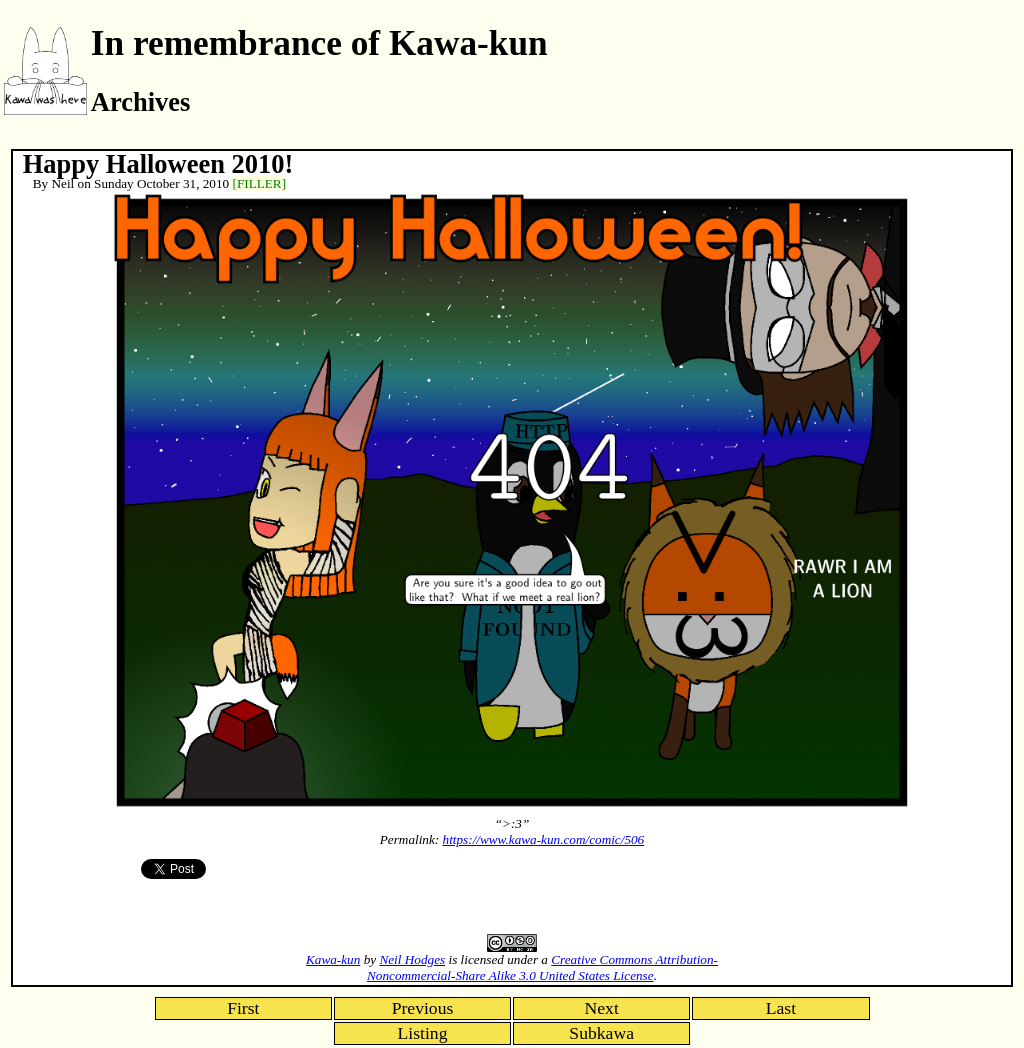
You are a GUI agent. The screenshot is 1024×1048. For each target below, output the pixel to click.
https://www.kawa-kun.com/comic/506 (544, 839)
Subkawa (601, 1033)
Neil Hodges (412, 959)
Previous (423, 1008)
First (243, 1008)
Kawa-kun (333, 959)
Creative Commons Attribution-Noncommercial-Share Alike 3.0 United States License (542, 967)
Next (602, 1008)
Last (781, 1008)
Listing (423, 1033)
